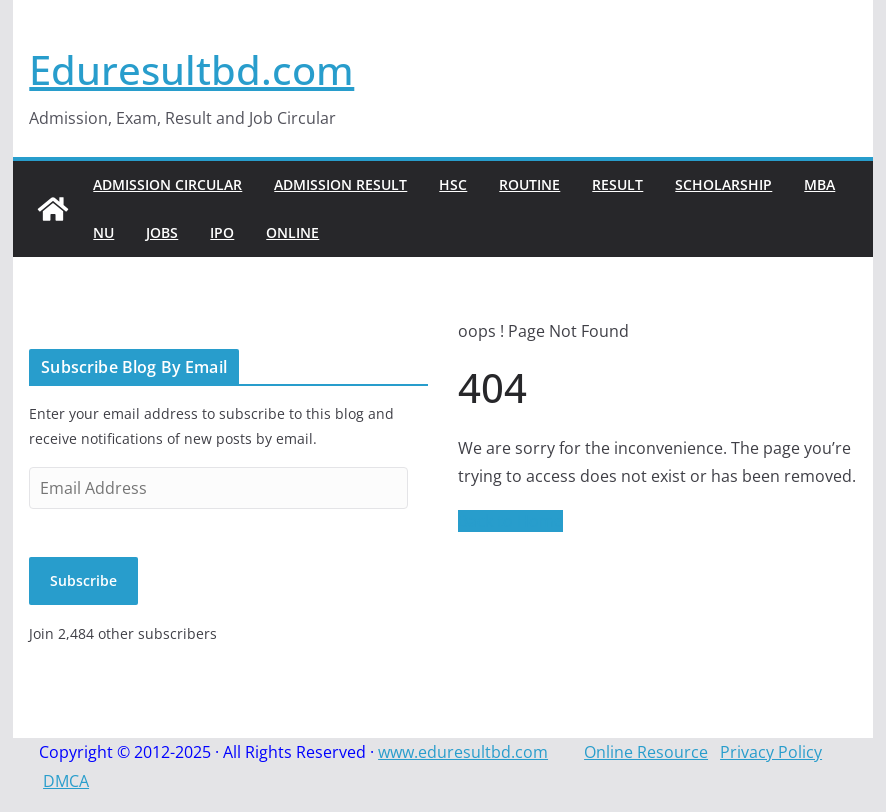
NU (103, 232)
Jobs (162, 232)
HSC (453, 184)
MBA (819, 184)
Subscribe (83, 580)
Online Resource (646, 752)
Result (617, 184)
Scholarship (723, 184)
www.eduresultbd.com (463, 752)
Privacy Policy (771, 752)
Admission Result (340, 184)
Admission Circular (167, 184)
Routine (529, 184)
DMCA (66, 781)
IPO (222, 232)
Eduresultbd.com (191, 69)
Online (292, 232)
